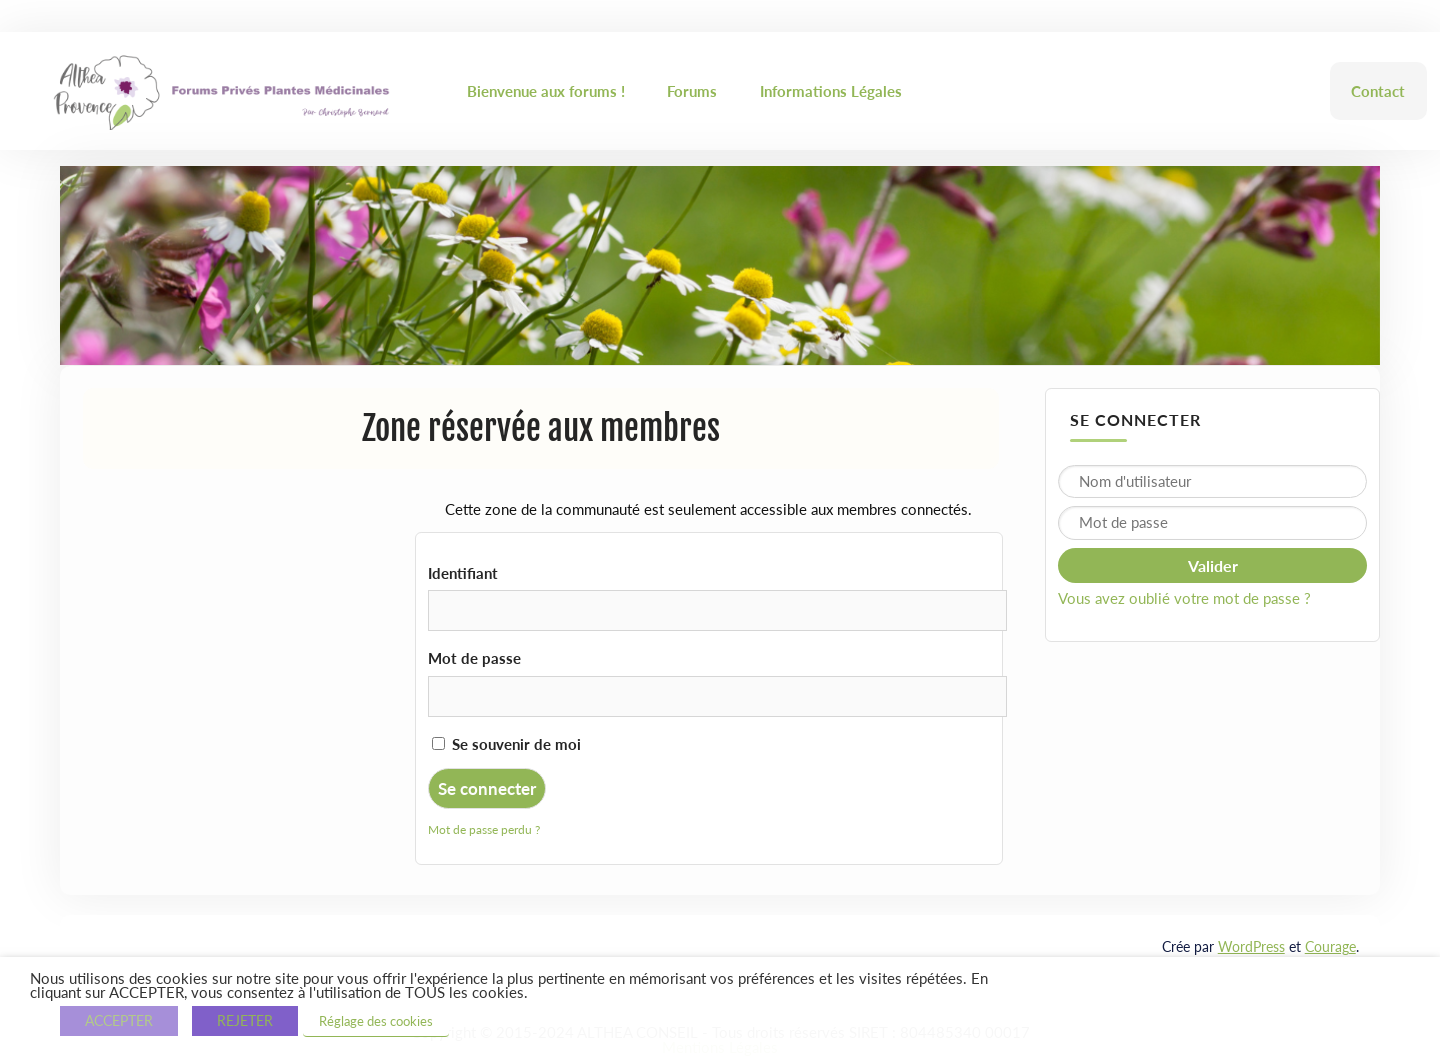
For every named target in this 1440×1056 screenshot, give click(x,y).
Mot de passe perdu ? (484, 829)
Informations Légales (831, 91)
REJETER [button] (245, 1020)
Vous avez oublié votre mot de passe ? (1184, 598)
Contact (1378, 91)
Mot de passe (474, 658)
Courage (1330, 946)
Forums (692, 91)
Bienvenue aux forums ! (546, 91)
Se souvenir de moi (506, 744)
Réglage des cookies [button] (376, 1021)
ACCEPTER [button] (119, 1020)
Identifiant (463, 573)
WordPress (1251, 946)
